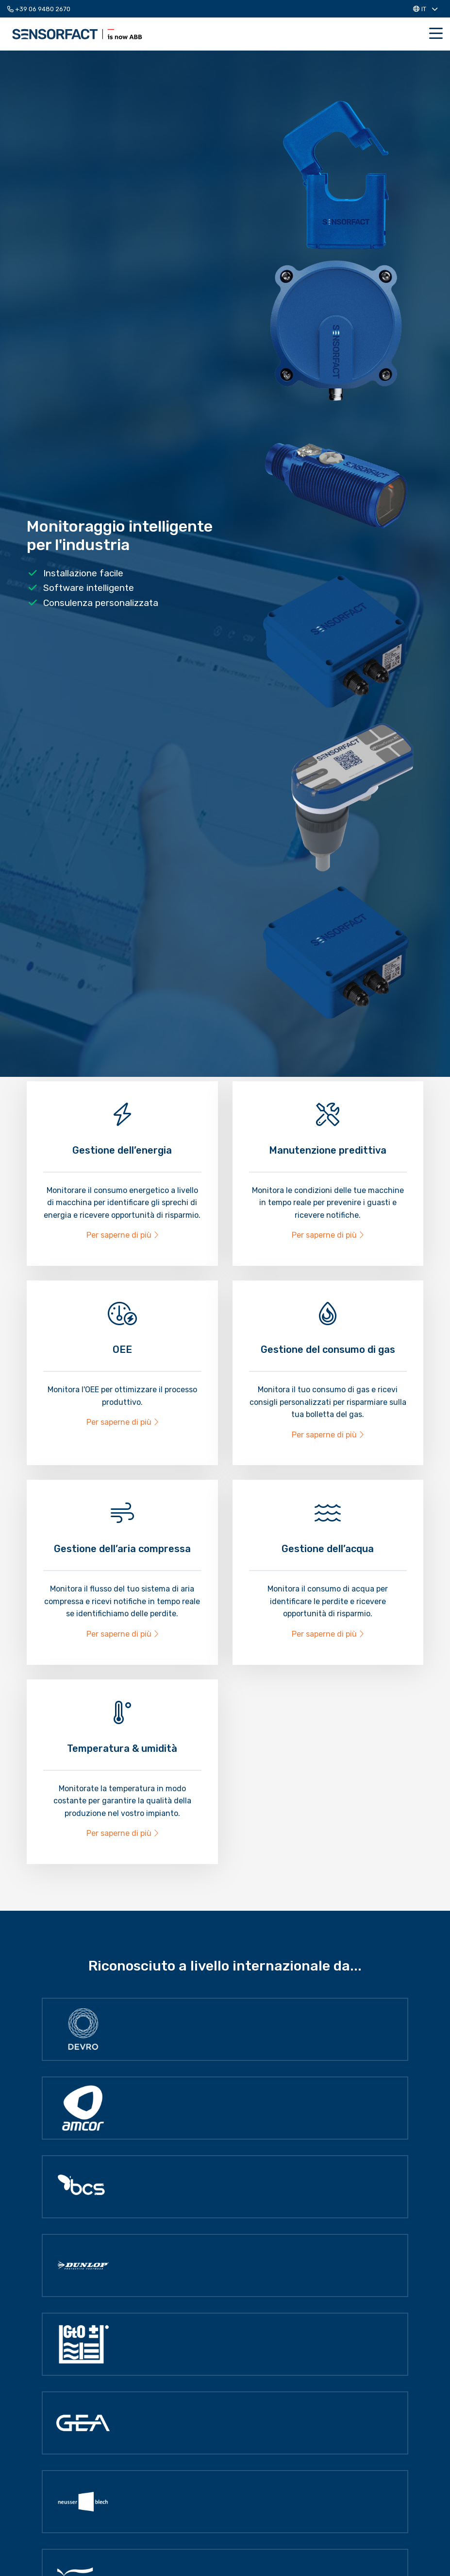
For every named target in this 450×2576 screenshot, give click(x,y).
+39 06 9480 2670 (38, 9)
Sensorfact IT (77, 34)
